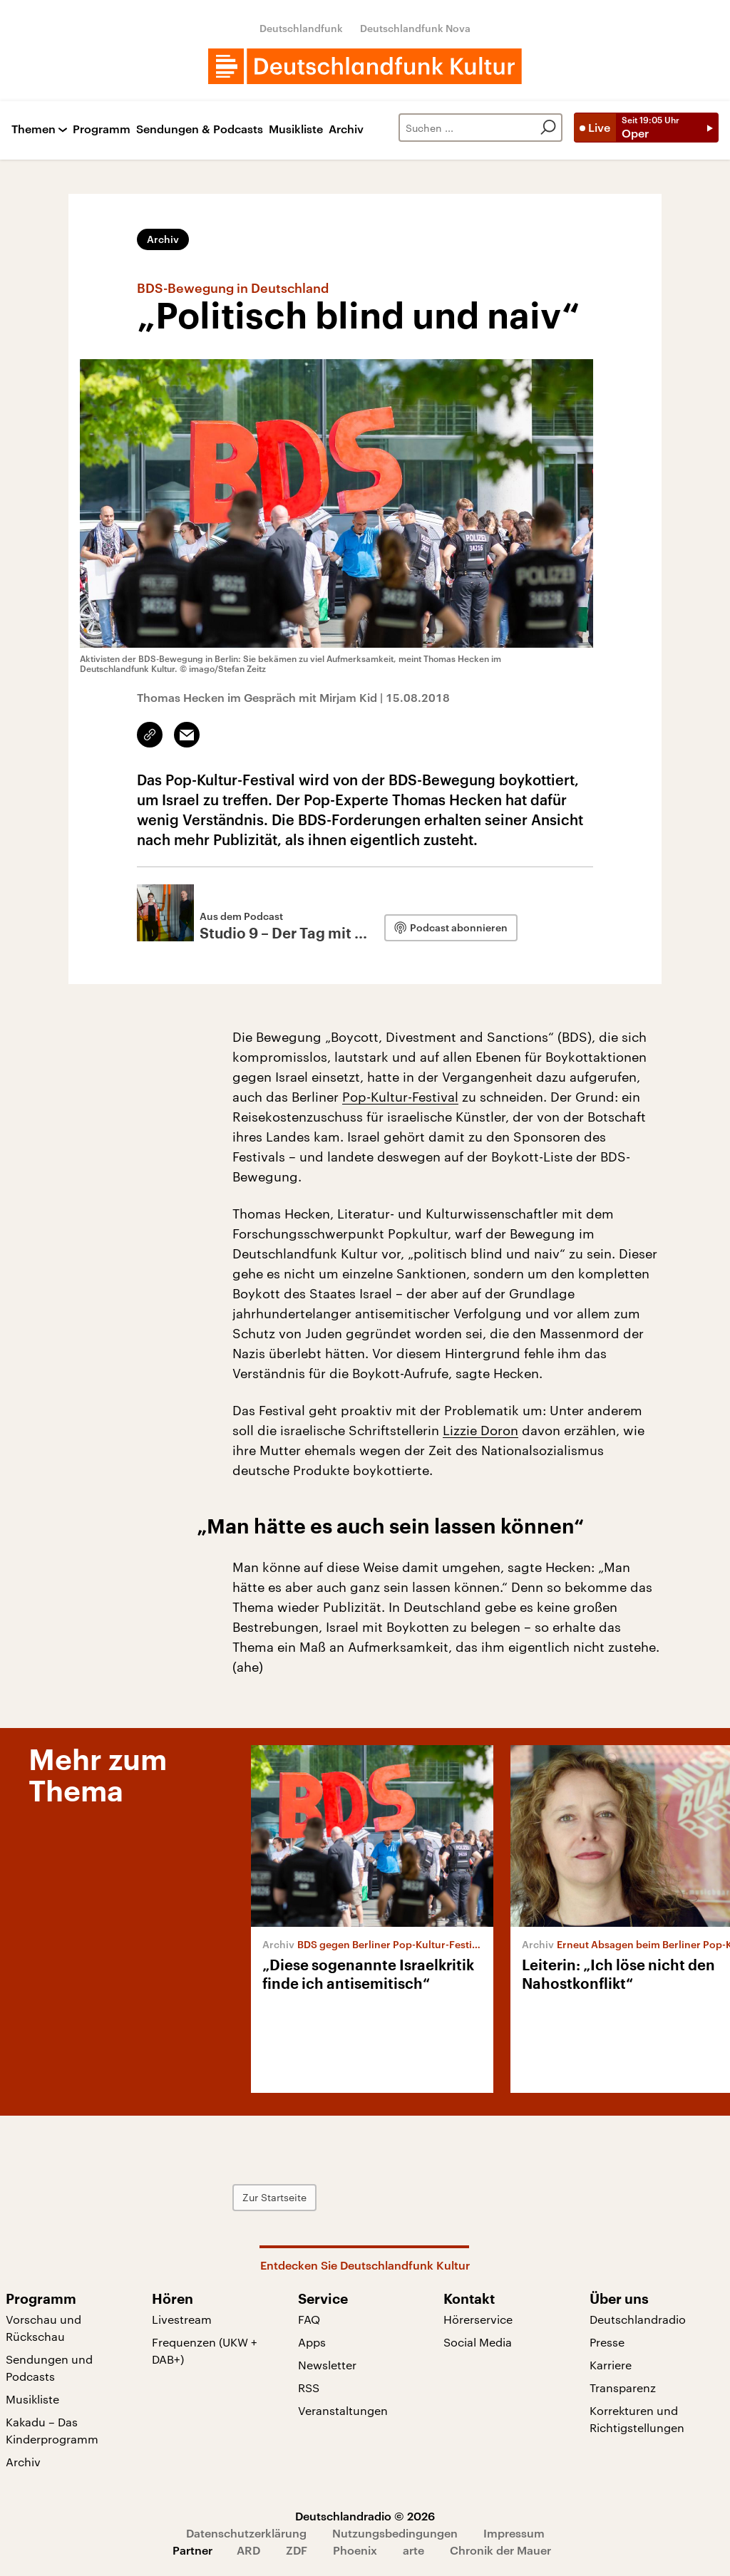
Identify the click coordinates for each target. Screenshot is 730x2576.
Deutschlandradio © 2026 (365, 2516)
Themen (33, 129)
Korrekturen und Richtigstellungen (637, 2419)
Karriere (611, 2364)
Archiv (346, 129)
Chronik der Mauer (500, 2550)
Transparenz (623, 2387)
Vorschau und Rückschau (43, 2327)
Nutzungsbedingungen (395, 2533)
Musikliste (296, 129)
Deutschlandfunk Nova (415, 28)
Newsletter (327, 2364)
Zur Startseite (274, 2197)
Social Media (477, 2342)
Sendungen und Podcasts (49, 2367)
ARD (248, 2550)
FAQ (309, 2319)
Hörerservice (478, 2319)
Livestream (182, 2319)
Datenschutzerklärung (246, 2533)
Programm (101, 129)
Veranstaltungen (343, 2410)
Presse (607, 2342)
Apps (312, 2342)
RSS (308, 2387)
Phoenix (355, 2550)
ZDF (296, 2550)
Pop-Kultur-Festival (400, 1097)
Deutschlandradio (638, 2319)
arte (413, 2550)
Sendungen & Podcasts (199, 129)
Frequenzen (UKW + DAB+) (204, 2350)
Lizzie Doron (480, 1430)
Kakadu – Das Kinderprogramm (52, 2430)
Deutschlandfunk (301, 28)
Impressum (514, 2533)
